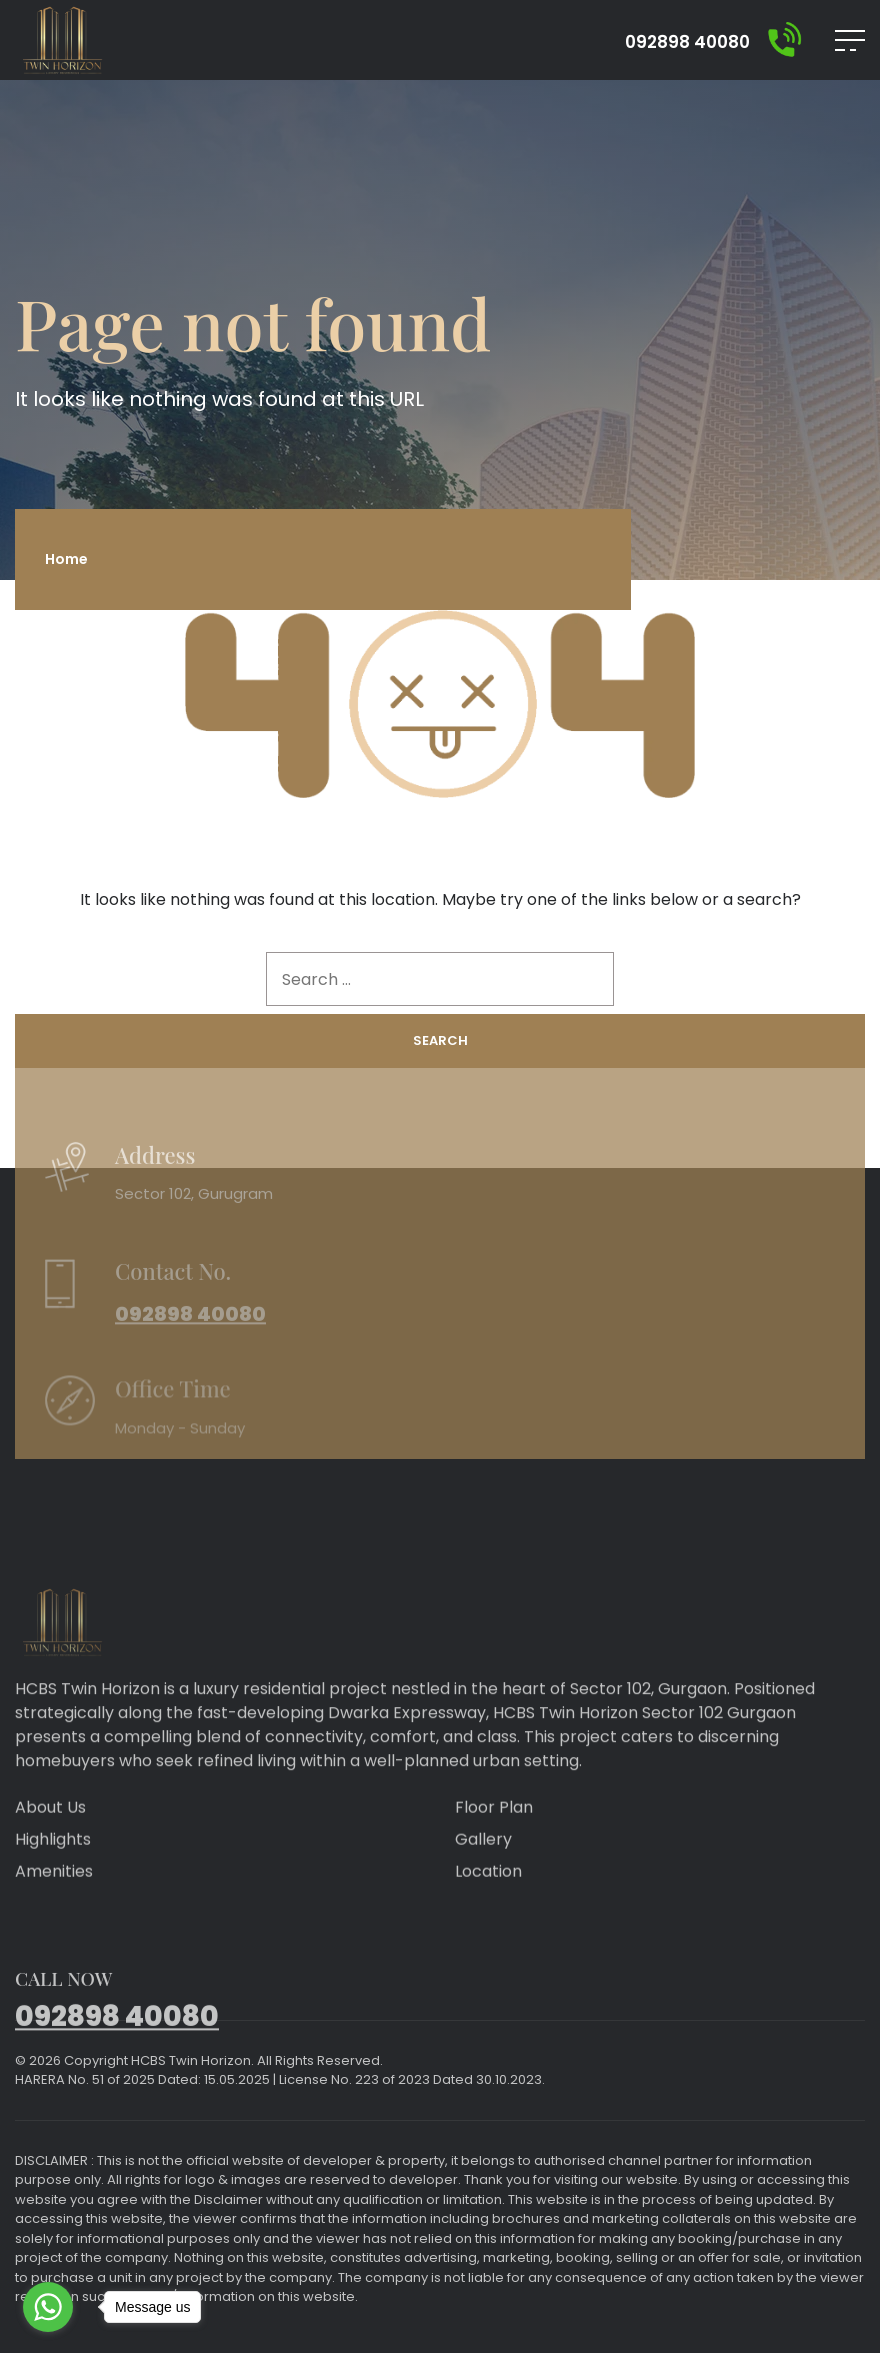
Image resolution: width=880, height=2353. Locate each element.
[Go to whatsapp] (48, 2307)
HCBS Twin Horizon (191, 2060)
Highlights (53, 1869)
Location (488, 1901)
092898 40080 (687, 42)
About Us (50, 1837)
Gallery (483, 1869)
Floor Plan (494, 1837)
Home (66, 559)
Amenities (54, 1901)
